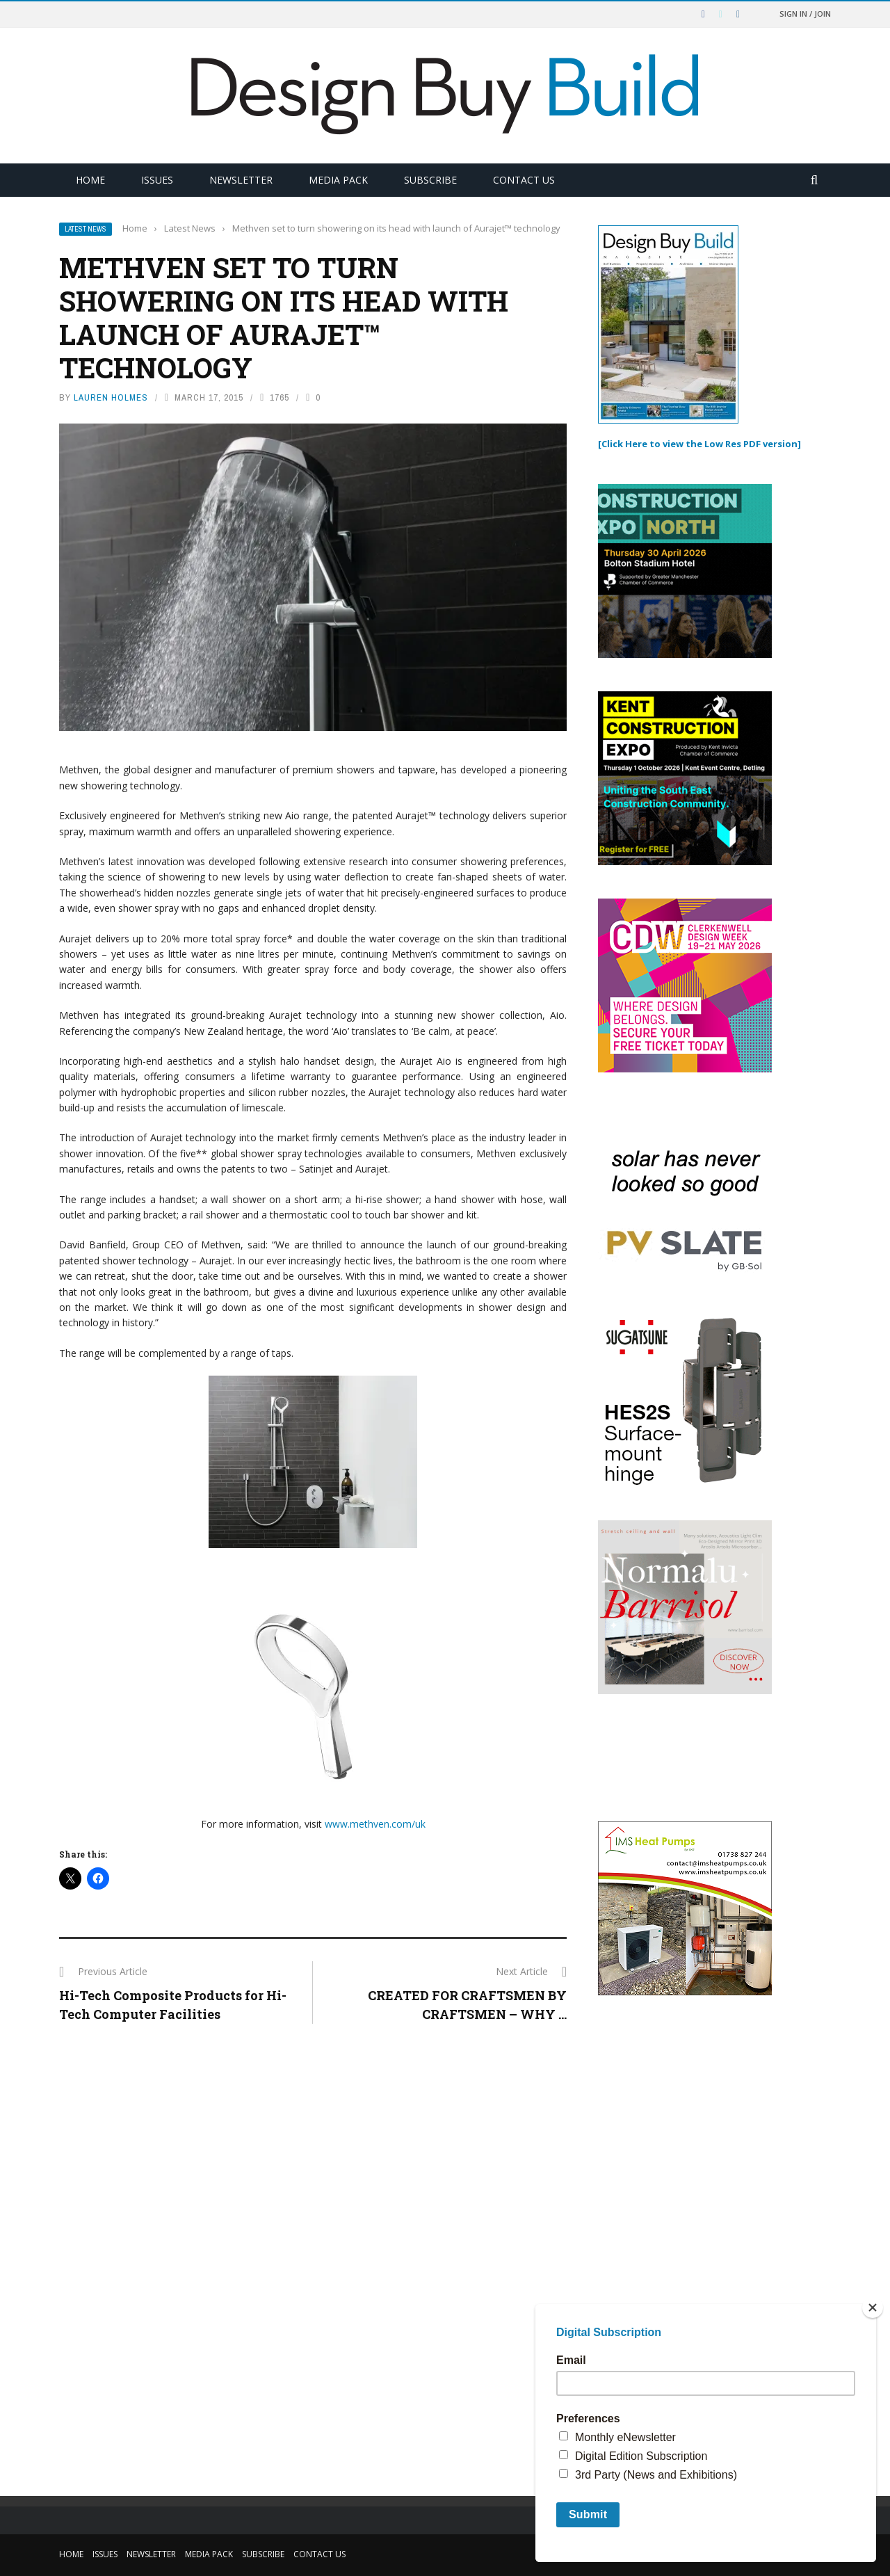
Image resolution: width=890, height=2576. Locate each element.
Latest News (85, 229)
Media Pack (338, 179)
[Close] (872, 2307)
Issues (157, 179)
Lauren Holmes (111, 397)
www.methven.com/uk (375, 1823)
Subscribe (430, 179)
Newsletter (241, 179)
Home (90, 179)
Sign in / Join (805, 13)
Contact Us (524, 179)
